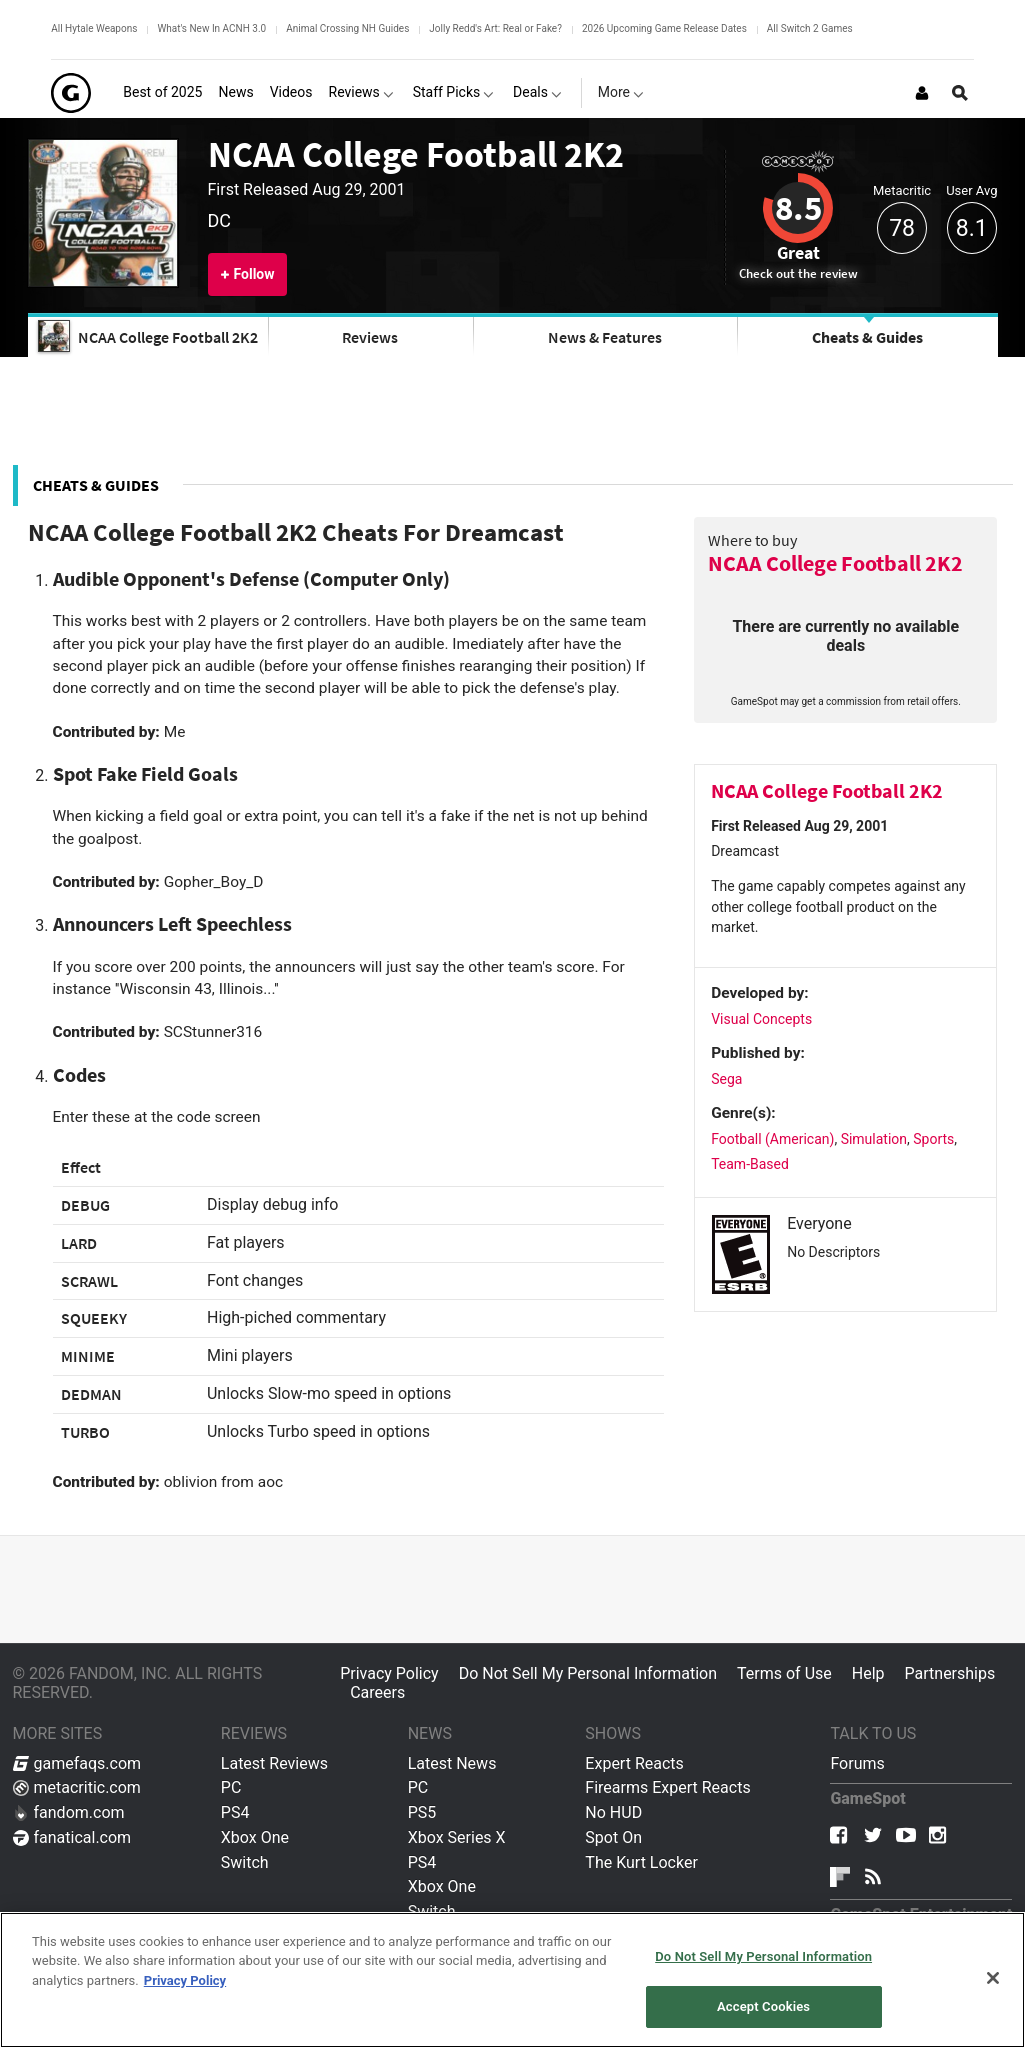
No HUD (613, 1812)
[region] (512, 1980)
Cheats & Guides (867, 337)
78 (902, 228)
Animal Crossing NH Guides (347, 28)
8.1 (972, 228)
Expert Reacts (634, 1763)
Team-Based (750, 1164)
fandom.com (69, 1812)
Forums (857, 1763)
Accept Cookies (763, 2006)
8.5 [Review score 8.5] (798, 208)
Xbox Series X (457, 1837)
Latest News (452, 1763)
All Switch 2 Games (810, 28)
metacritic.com (77, 1787)
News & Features (605, 337)
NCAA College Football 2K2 (416, 154)
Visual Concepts (761, 1019)
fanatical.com (72, 1837)
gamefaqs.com (77, 1763)
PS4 (235, 1812)
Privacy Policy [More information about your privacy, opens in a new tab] (185, 1980)
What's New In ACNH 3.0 (211, 28)
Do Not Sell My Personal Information (588, 1673)
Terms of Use (784, 1673)
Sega (726, 1079)
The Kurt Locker (641, 1862)
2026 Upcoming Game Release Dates (664, 28)
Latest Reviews (274, 1763)
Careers (377, 1692)
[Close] (993, 1978)
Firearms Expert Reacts (667, 1787)
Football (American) (772, 1139)
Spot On (613, 1837)
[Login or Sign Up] (922, 93)
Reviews (370, 337)
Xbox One (255, 1837)
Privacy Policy (389, 1673)
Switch (245, 1862)
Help (868, 1673)
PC (231, 1787)
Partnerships (950, 1673)
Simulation (874, 1139)
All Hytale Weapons (94, 28)
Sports (933, 1139)
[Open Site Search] (960, 93)
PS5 (422, 1812)
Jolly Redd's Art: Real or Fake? (495, 28)
